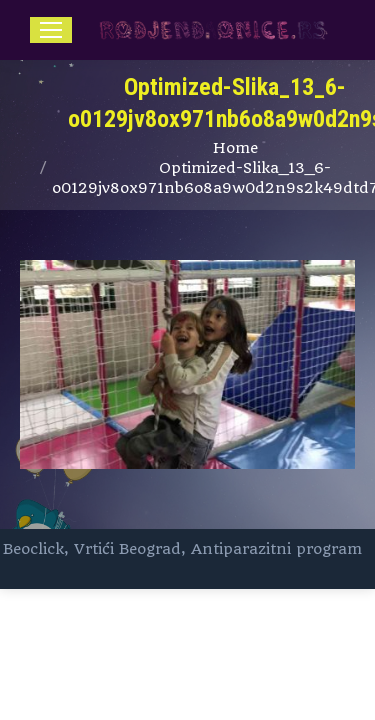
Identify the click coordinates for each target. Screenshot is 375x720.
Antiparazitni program (276, 549)
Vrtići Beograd (127, 549)
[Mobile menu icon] (51, 30)
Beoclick (33, 549)
